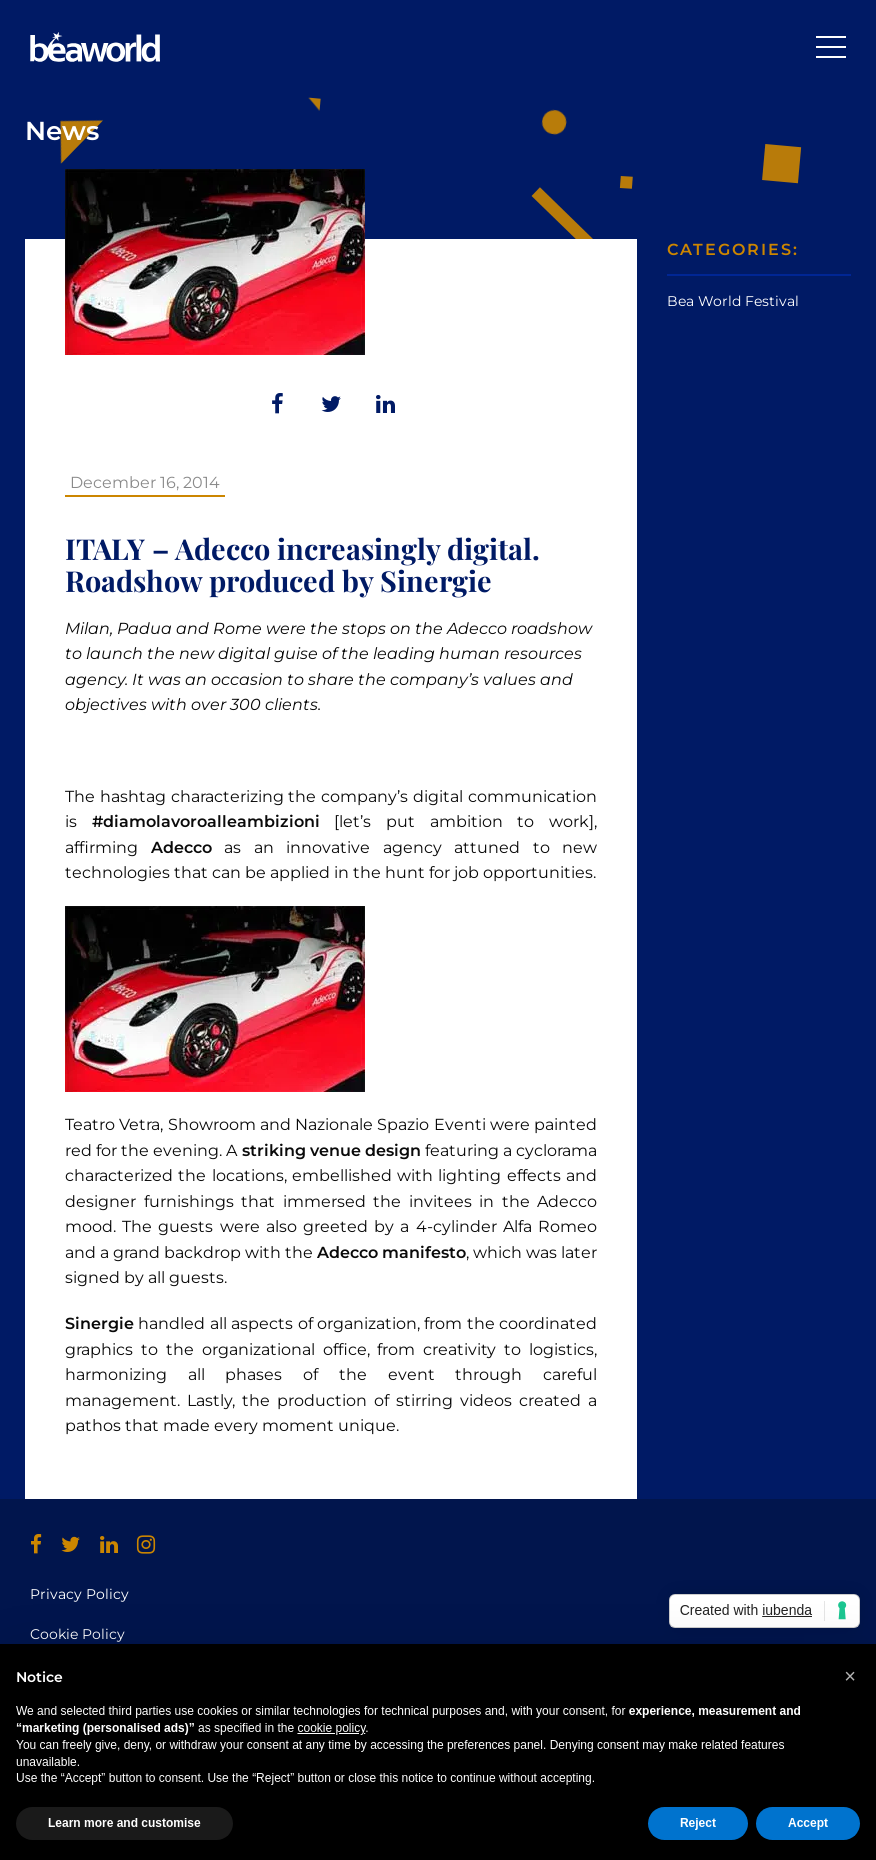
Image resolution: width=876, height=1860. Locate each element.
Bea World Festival (733, 301)
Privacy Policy (79, 1594)
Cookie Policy (77, 1634)
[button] (850, 1676)
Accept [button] (808, 1823)
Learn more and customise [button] (124, 1823)
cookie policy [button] (331, 1728)
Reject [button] (698, 1823)
